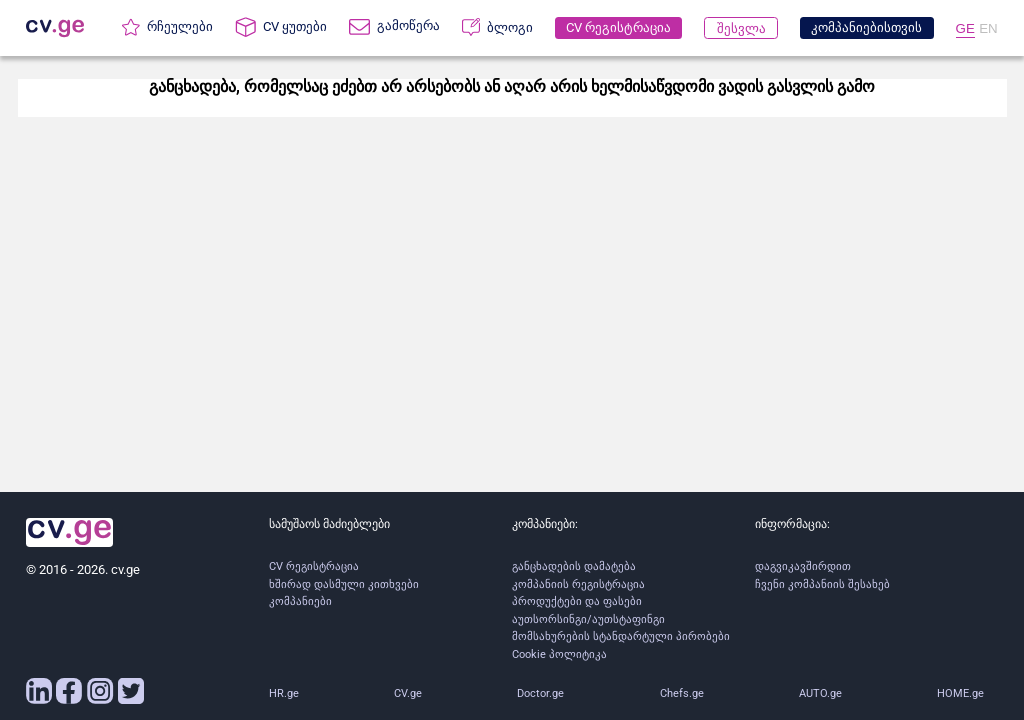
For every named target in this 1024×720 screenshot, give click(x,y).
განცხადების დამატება (574, 566)
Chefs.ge (682, 693)
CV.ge (408, 693)
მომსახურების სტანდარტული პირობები (621, 636)
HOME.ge (960, 693)
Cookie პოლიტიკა (559, 654)
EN (988, 28)
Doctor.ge (540, 693)
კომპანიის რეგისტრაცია (578, 584)
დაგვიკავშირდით (803, 566)
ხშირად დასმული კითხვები (344, 584)
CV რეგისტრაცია (314, 566)
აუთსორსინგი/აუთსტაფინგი (588, 619)
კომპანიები (300, 601)
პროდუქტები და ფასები (577, 601)
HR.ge (284, 693)
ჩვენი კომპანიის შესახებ (822, 584)
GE (965, 28)
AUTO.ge (820, 693)
